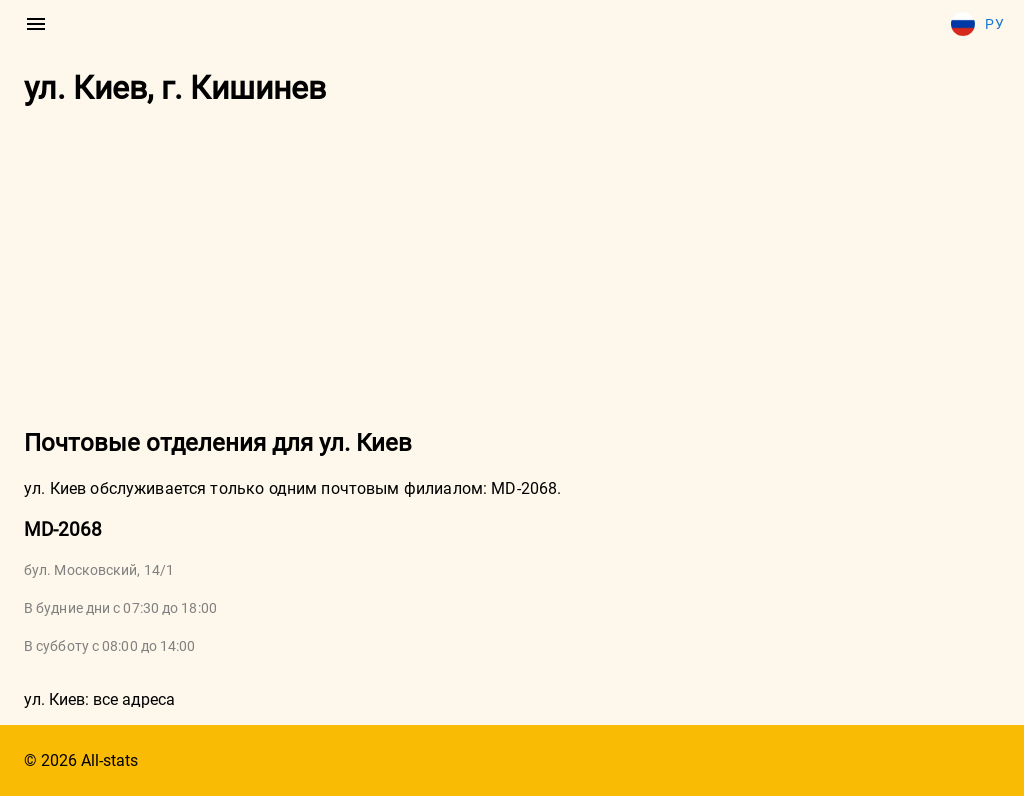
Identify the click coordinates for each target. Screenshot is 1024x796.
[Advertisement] (512, 269)
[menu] (36, 24)
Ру (977, 24)
